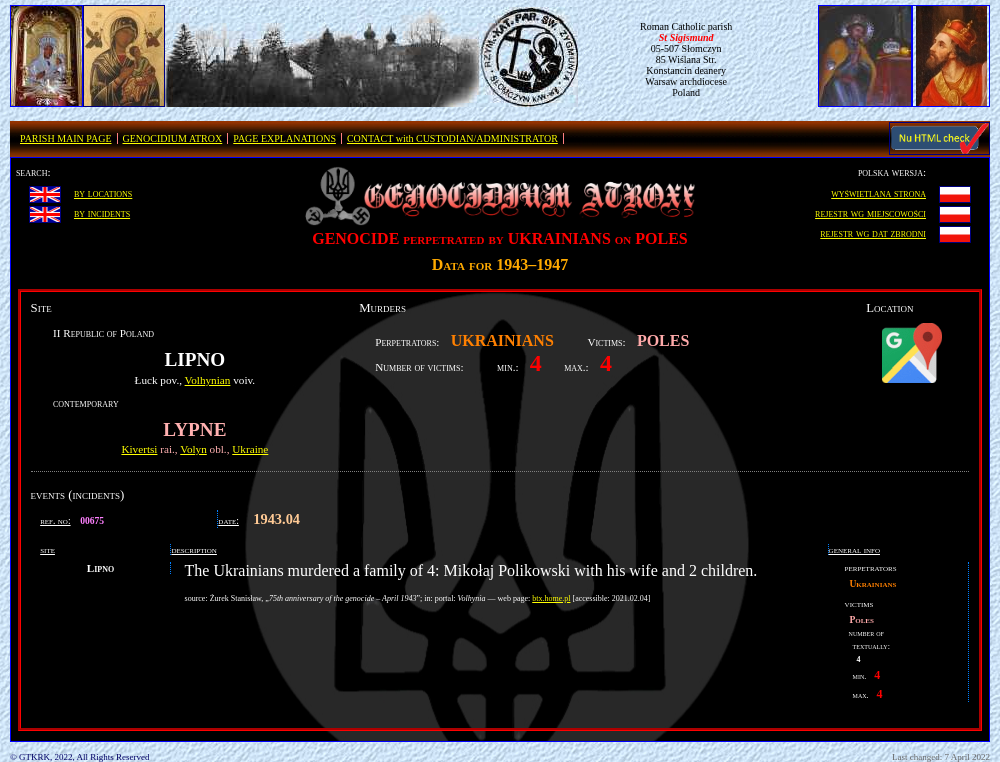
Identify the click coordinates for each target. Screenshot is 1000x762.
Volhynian (208, 380)
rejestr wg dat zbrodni (873, 233)
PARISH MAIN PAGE (66, 138)
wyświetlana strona (878, 193)
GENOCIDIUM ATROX (173, 138)
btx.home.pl (551, 598)
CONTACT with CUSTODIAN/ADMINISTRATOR (452, 138)
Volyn (193, 449)
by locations (103, 193)
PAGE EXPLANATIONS (284, 138)
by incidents (102, 213)
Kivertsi (139, 449)
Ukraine (250, 449)
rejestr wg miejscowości (870, 213)
